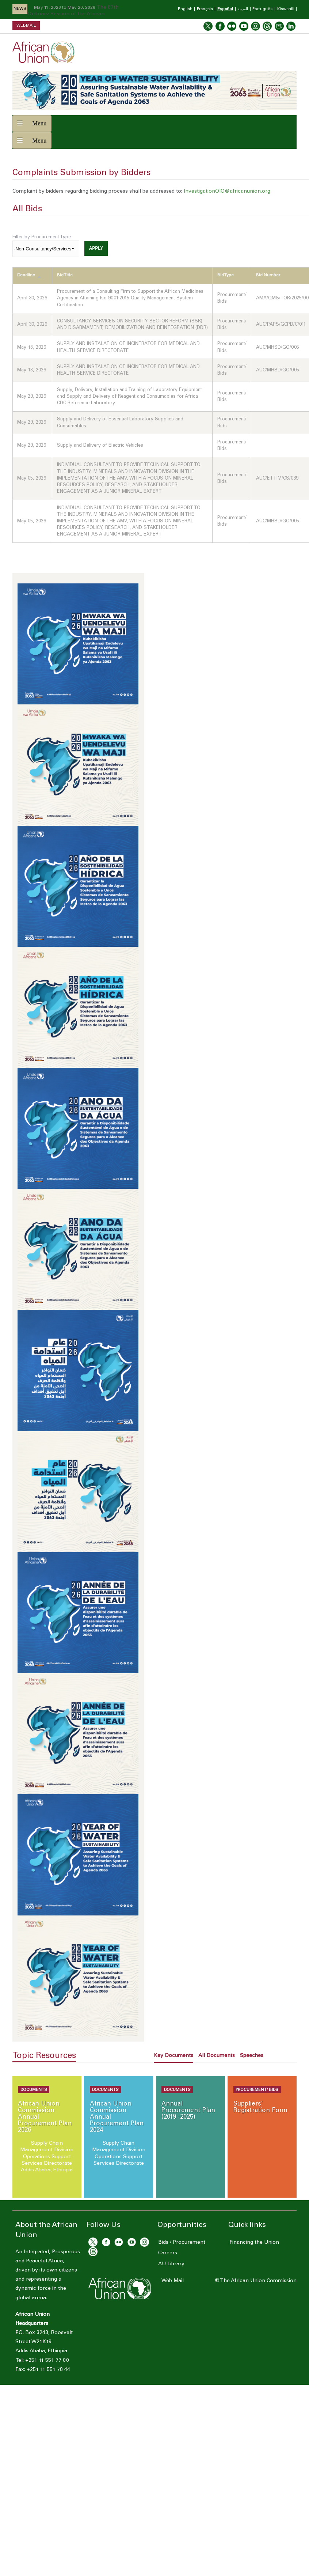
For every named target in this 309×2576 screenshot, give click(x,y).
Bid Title (65, 275)
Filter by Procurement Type (41, 237)
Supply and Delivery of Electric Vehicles (100, 445)
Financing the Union (253, 2242)
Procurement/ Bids (257, 2090)
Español (225, 9)
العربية (242, 9)
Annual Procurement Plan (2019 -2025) (188, 2111)
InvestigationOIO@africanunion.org (227, 191)
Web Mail (172, 2281)
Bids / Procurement (181, 2242)
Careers (166, 2253)
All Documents (216, 2056)
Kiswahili (285, 9)
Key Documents (173, 2056)
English (185, 9)
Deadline (29, 276)
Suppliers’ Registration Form (260, 2107)
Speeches (251, 2056)
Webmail (26, 25)
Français (205, 9)
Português (262, 9)
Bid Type (225, 275)
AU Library (170, 2264)
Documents (33, 2090)
